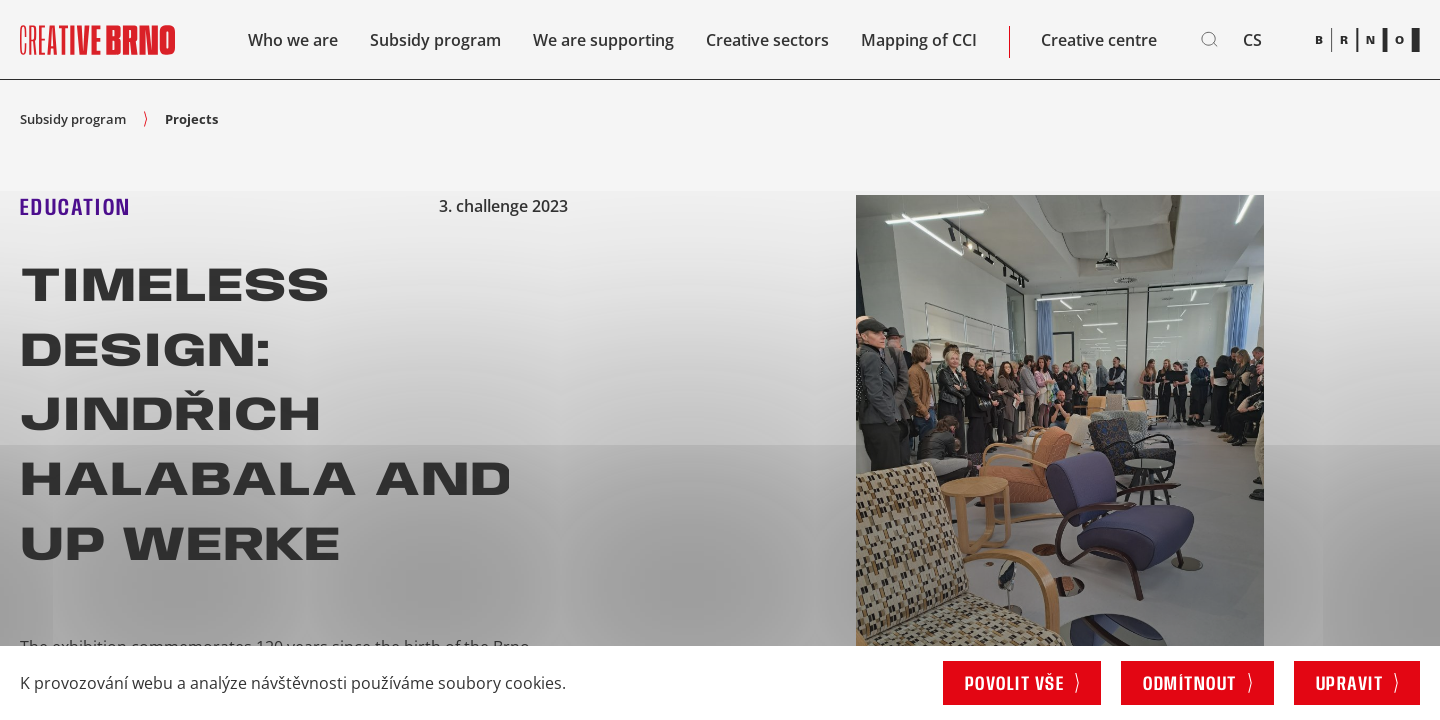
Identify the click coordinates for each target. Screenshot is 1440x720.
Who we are (293, 40)
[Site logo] (97, 39)
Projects (191, 119)
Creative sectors (767, 40)
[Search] (1210, 40)
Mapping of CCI (919, 40)
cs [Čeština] (1252, 40)
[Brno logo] (1367, 39)
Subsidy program (435, 40)
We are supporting (603, 40)
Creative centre (1099, 40)
